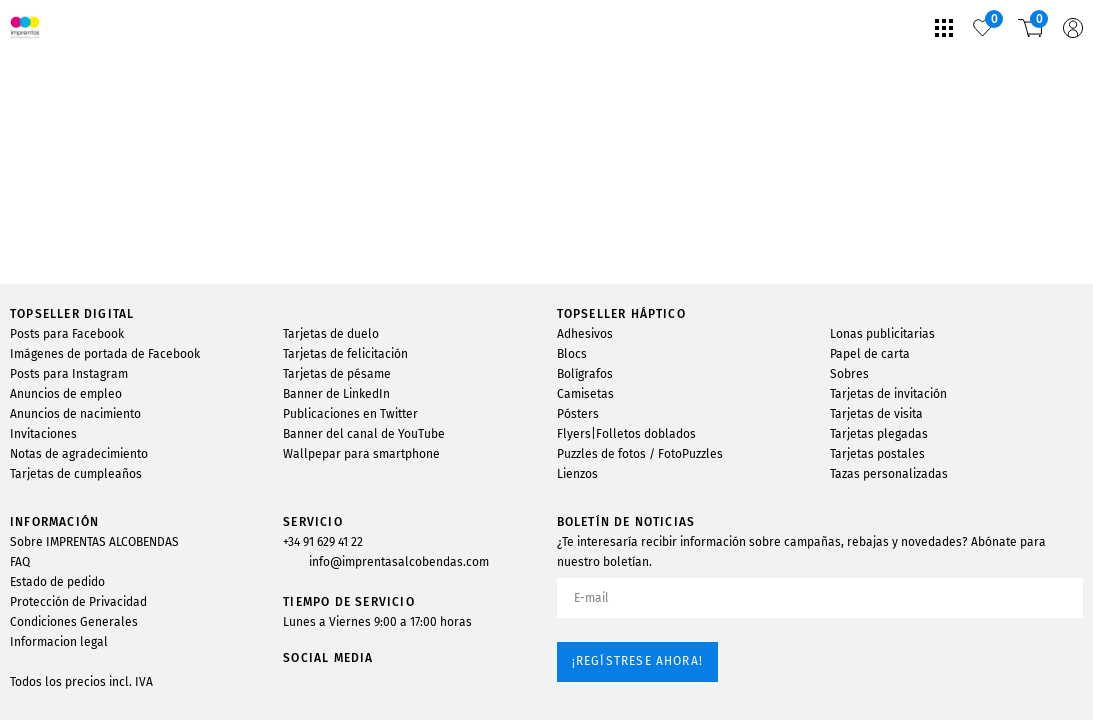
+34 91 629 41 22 (323, 542)
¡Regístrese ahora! (638, 661)
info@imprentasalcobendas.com (399, 562)
